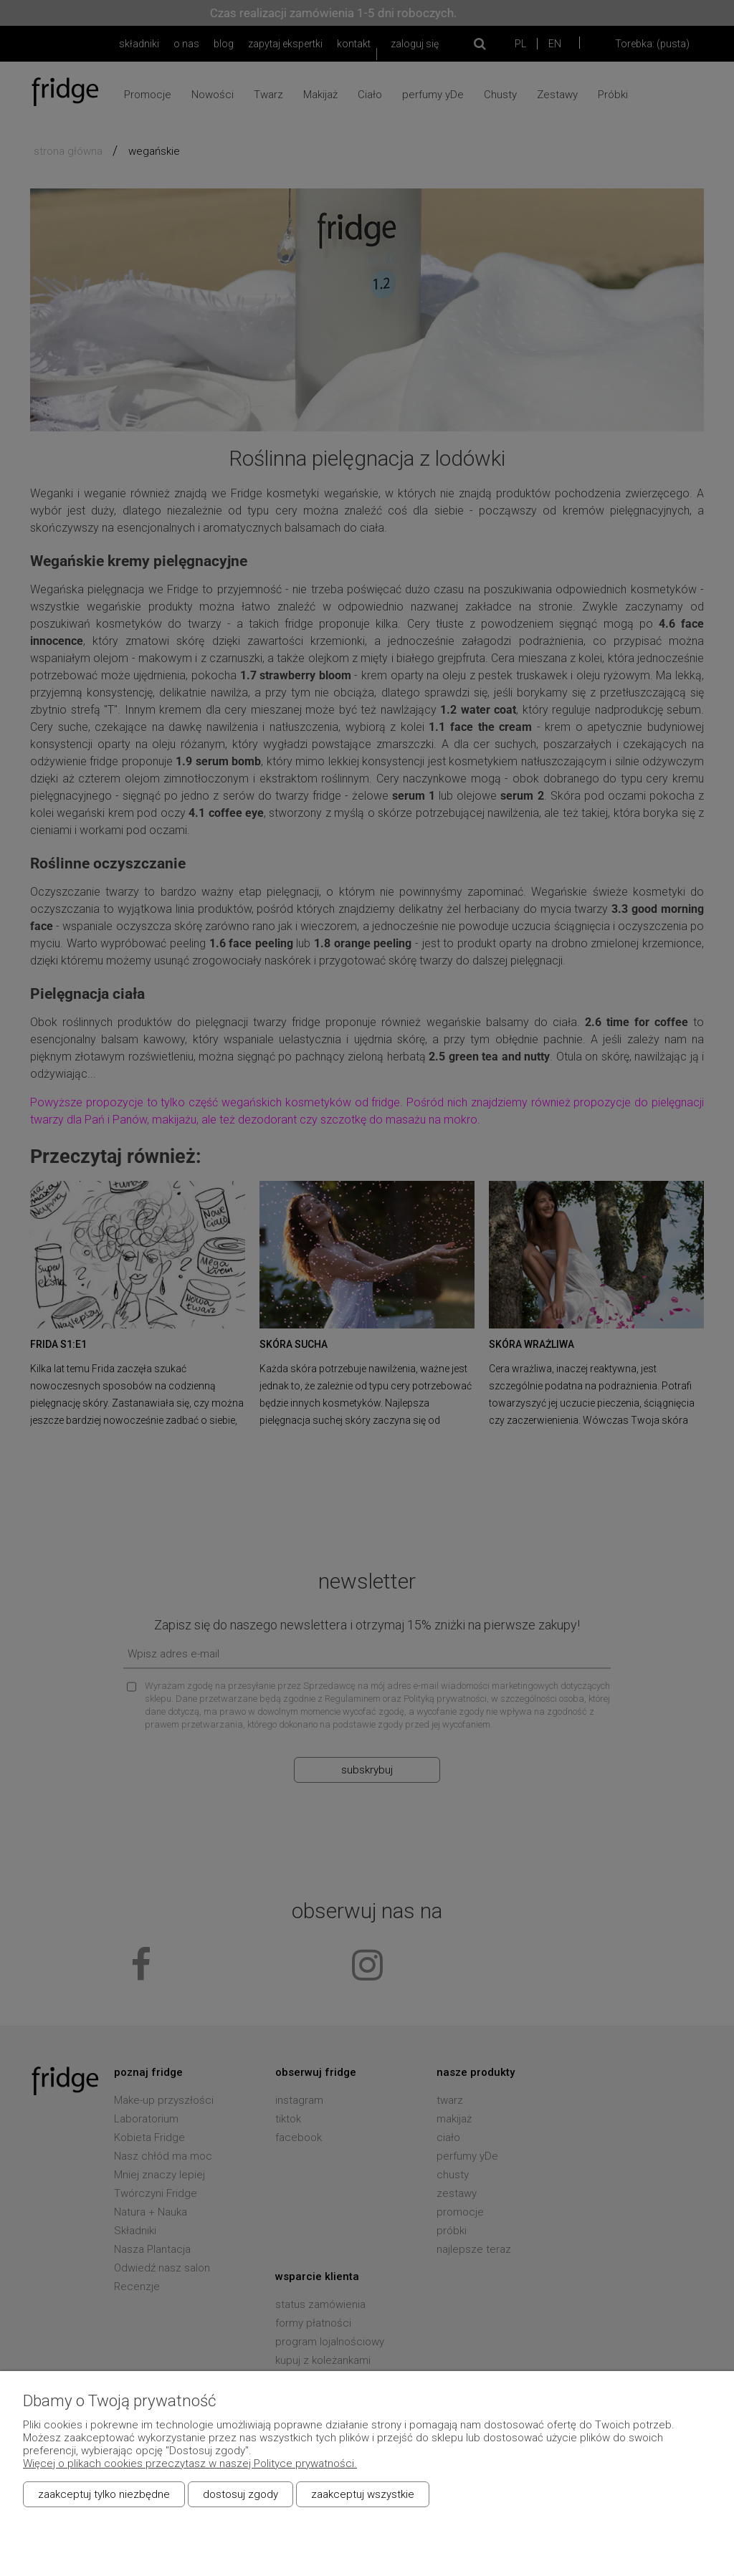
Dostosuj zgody (240, 2494)
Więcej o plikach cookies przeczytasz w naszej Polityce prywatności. (190, 2463)
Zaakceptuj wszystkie (362, 2494)
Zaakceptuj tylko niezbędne (104, 2494)
